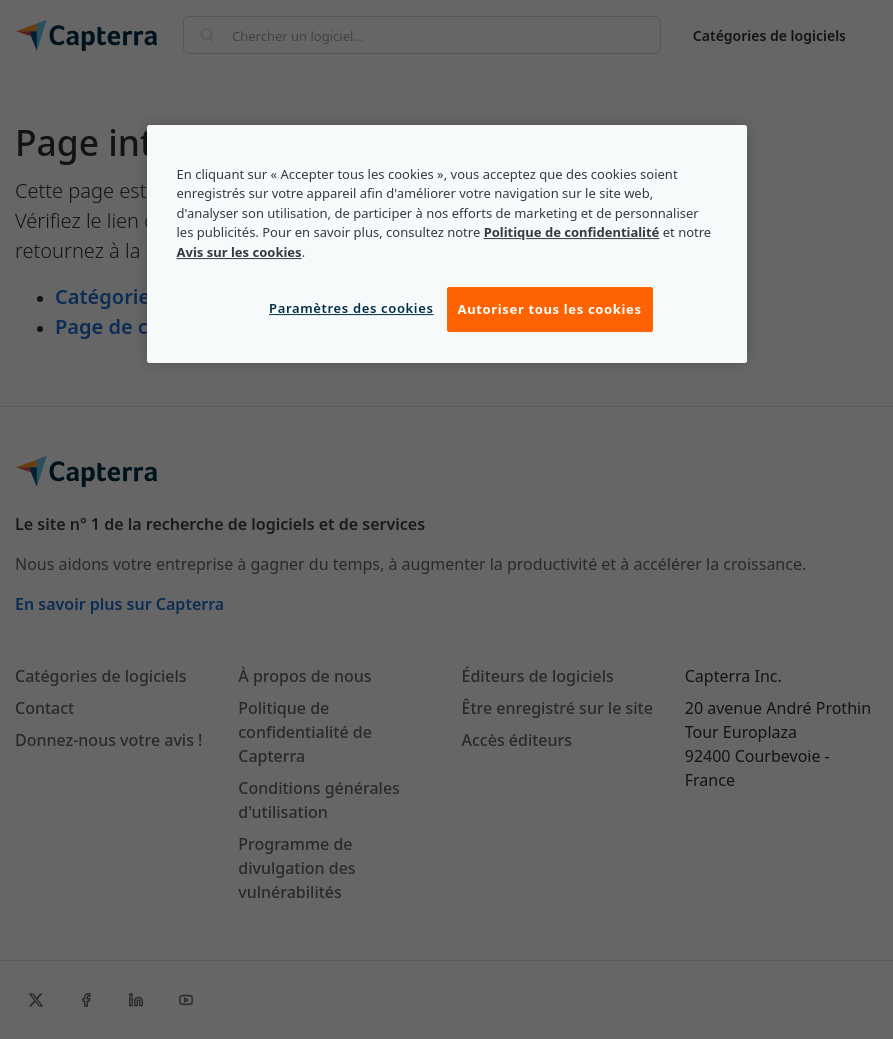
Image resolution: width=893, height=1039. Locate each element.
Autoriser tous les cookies (550, 310)
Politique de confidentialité (572, 232)
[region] (447, 244)
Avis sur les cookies (239, 252)
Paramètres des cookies (351, 309)
